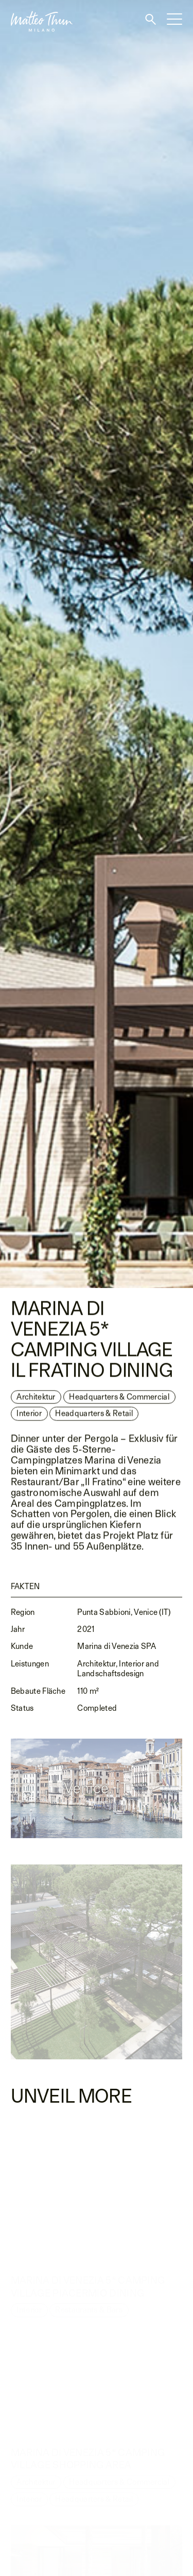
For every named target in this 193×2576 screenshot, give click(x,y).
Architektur (35, 1399)
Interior (28, 1416)
